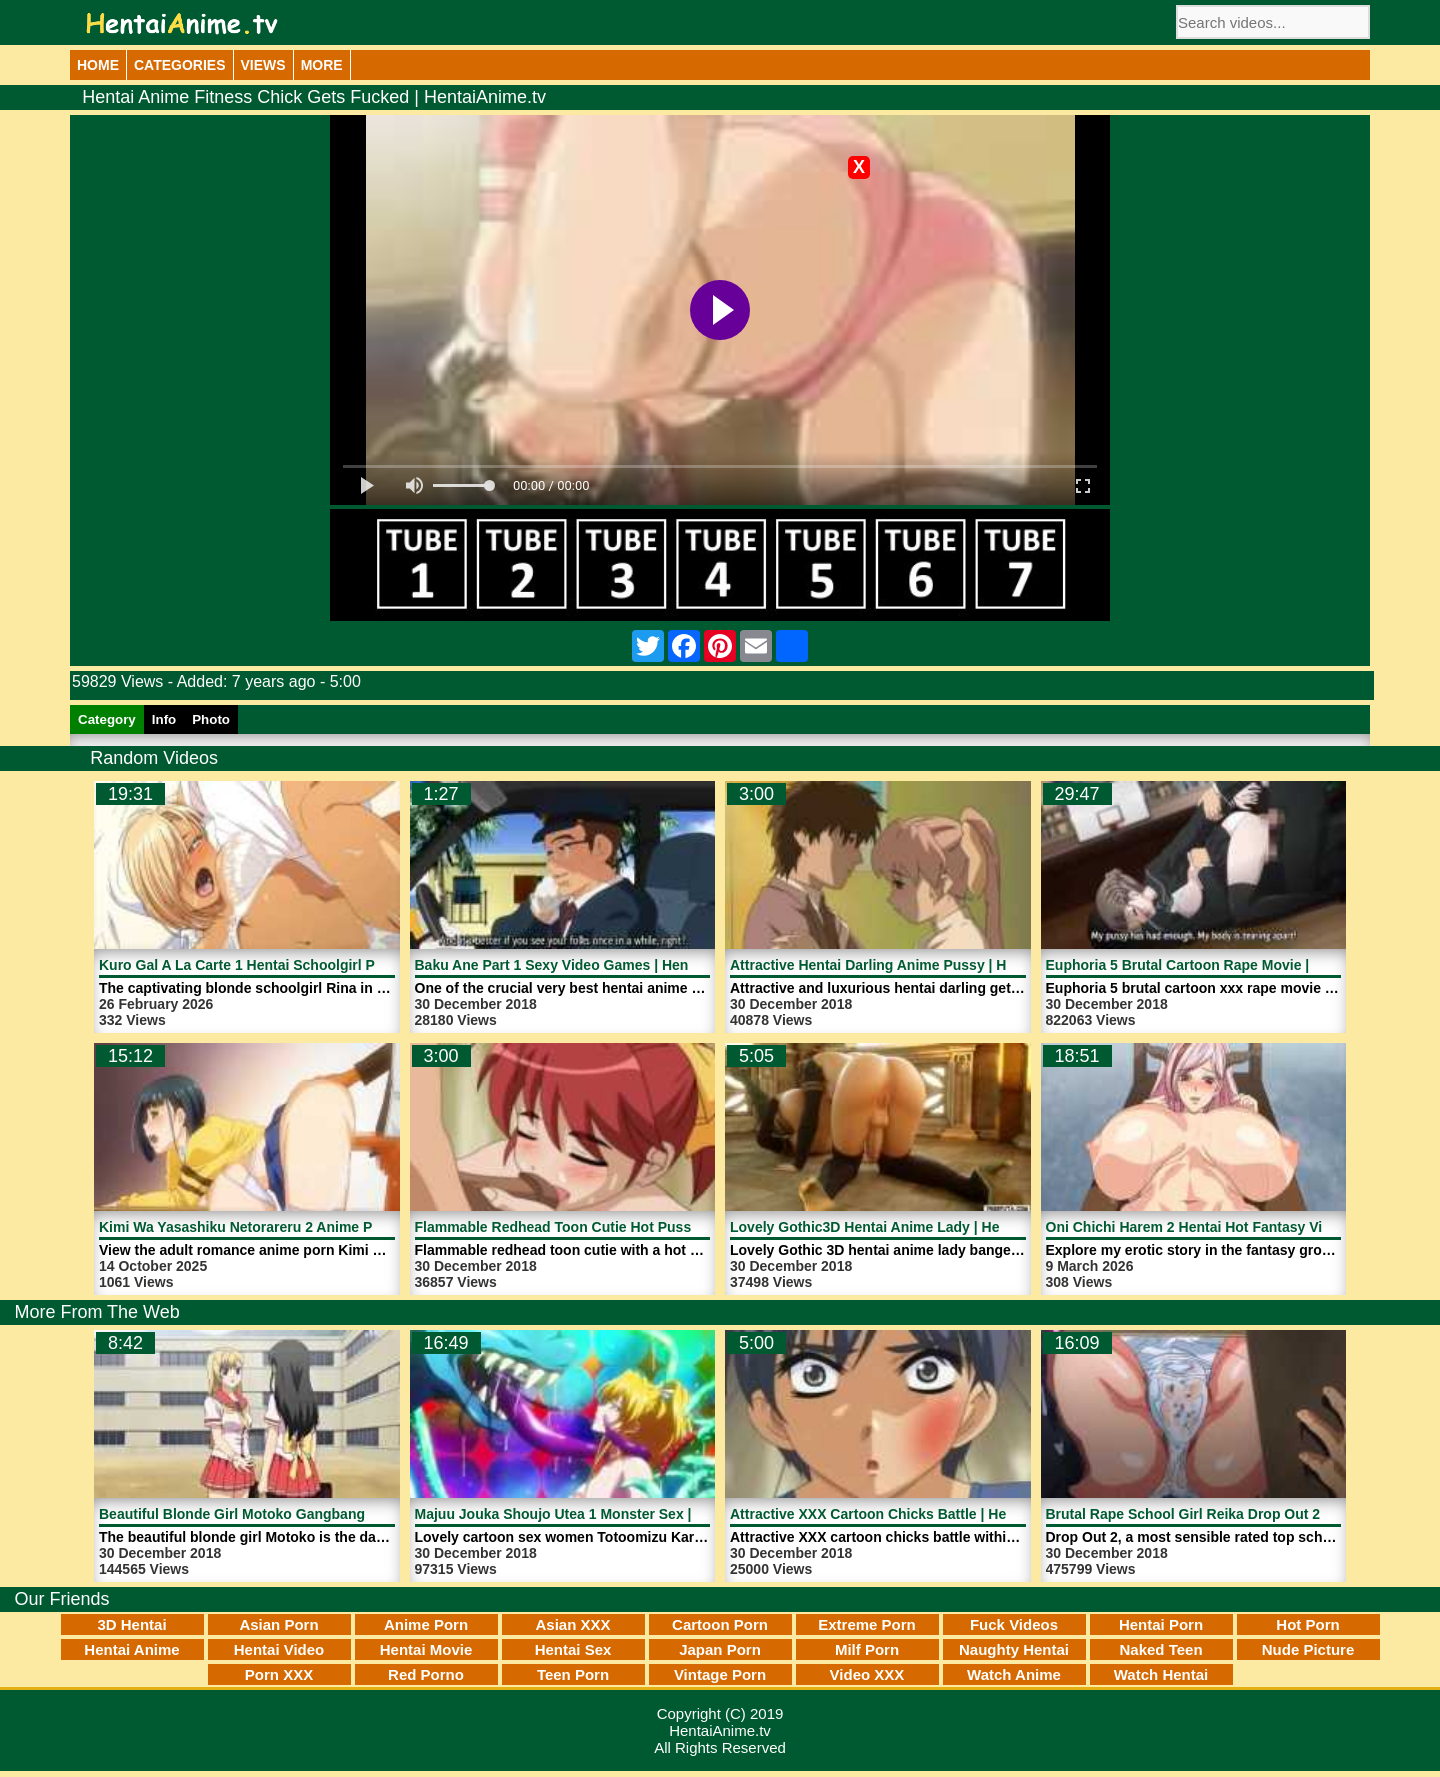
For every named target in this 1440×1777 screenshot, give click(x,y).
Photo (211, 719)
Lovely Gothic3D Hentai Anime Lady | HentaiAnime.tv (906, 1227)
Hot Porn (1307, 1624)
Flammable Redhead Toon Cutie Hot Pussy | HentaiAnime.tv (614, 1227)
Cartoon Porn (720, 1624)
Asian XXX (572, 1624)
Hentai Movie (426, 1649)
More (322, 65)
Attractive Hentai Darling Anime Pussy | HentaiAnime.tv (914, 965)
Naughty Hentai (1014, 1649)
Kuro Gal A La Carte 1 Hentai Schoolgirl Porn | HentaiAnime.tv (305, 965)
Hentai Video (279, 1649)
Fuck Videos (1014, 1624)
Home (98, 65)
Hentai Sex (573, 1649)
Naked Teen (1160, 1649)
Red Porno (426, 1674)
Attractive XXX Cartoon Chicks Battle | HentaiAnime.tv (910, 1514)
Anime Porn (426, 1624)
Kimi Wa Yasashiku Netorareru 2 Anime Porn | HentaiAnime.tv (304, 1227)
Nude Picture (1308, 1649)
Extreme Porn (867, 1624)
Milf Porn (867, 1649)
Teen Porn (573, 1674)
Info (164, 719)
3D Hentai (131, 1624)
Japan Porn (720, 1649)
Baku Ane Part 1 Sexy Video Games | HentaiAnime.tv (589, 965)
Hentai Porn (1161, 1624)
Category (107, 719)
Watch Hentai (1161, 1674)
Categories (180, 65)
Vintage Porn (720, 1674)
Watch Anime (1014, 1674)
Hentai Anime (131, 1649)
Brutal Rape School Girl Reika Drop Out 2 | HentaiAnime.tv (1240, 1514)
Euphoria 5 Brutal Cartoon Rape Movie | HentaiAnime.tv (1231, 965)
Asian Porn (278, 1624)
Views (263, 65)
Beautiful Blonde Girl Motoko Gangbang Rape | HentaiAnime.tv (308, 1514)
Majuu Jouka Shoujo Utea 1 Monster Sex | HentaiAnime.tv (606, 1514)
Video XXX (867, 1674)
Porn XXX (279, 1674)
